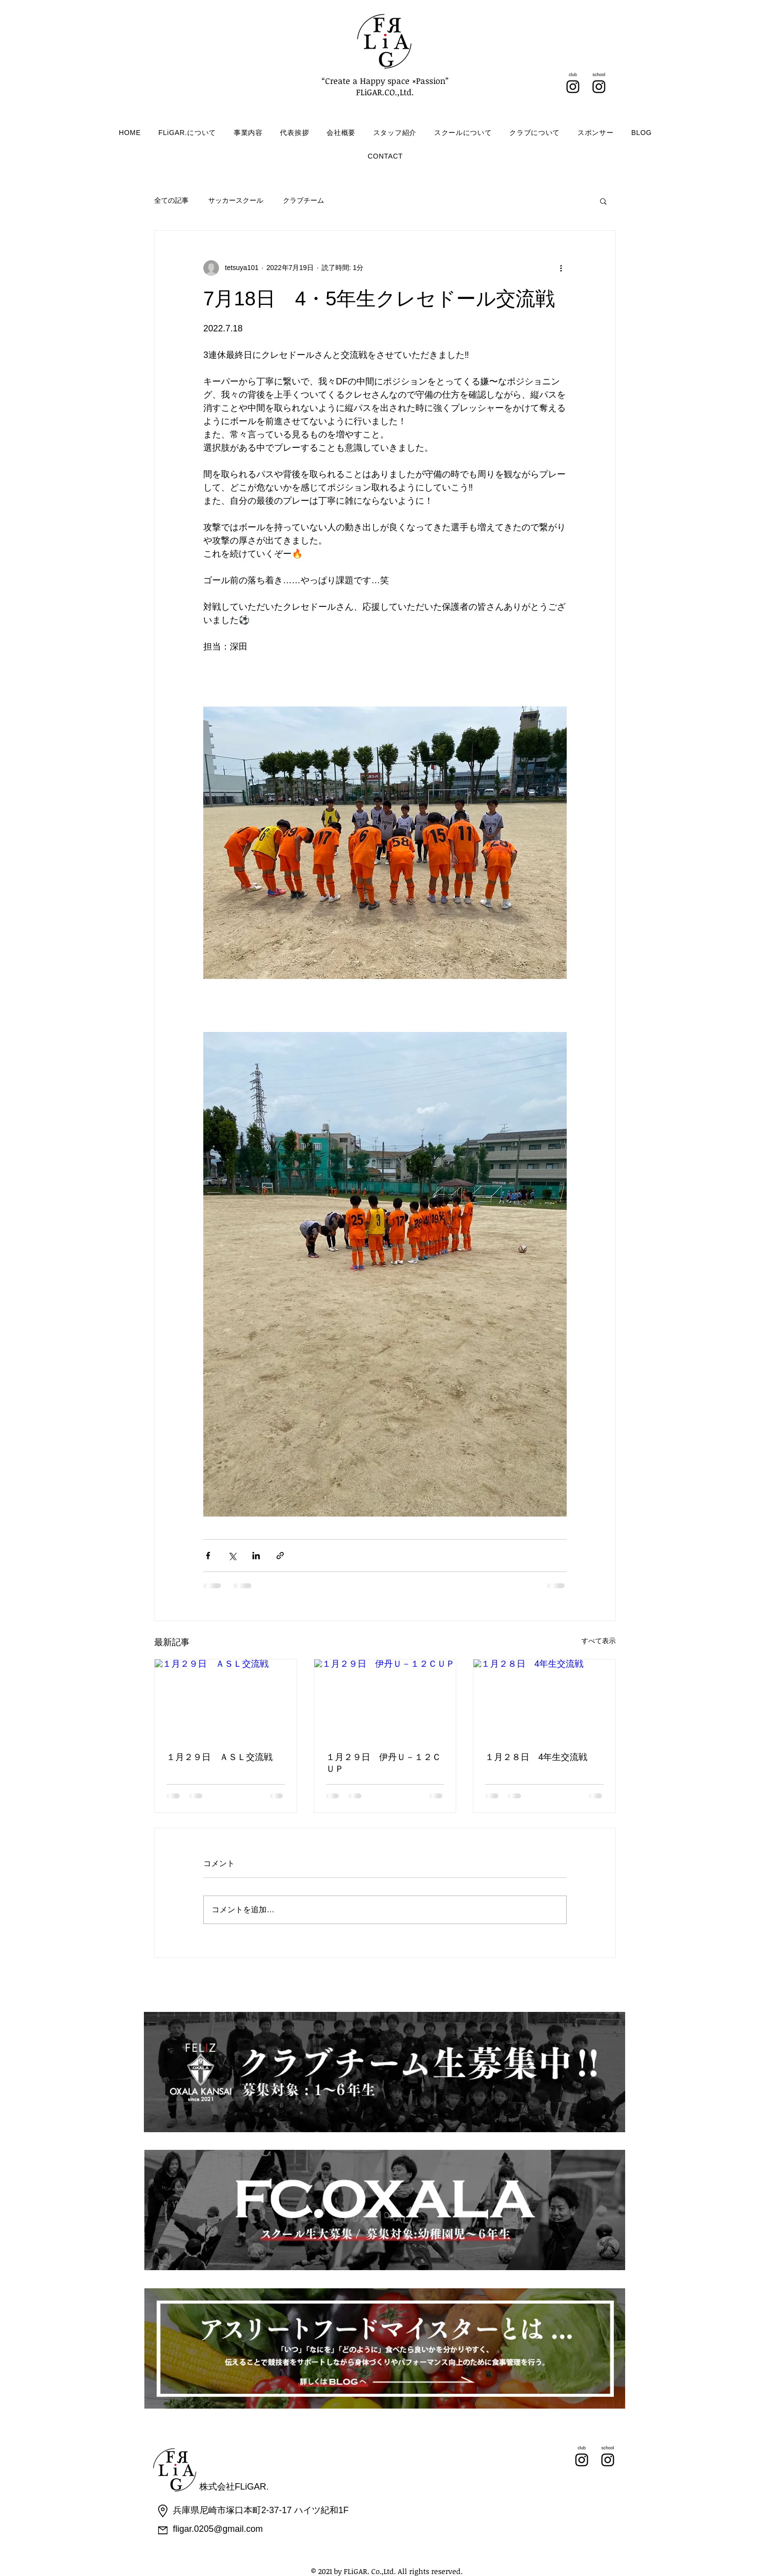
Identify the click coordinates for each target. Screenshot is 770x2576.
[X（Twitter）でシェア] (232, 1555)
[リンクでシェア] (280, 1555)
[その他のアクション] (561, 268)
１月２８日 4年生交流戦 (536, 1757)
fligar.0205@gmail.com (218, 2529)
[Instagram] (572, 86)
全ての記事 (171, 200)
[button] (603, 201)
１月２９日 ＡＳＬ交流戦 (219, 1757)
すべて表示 (598, 1641)
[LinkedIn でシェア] (256, 1555)
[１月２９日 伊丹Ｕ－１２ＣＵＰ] (385, 1699)
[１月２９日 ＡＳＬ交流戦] (226, 1699)
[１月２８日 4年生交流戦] (544, 1699)
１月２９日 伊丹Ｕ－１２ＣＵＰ (383, 1763)
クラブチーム (303, 200)
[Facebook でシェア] (208, 1555)
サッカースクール (235, 200)
